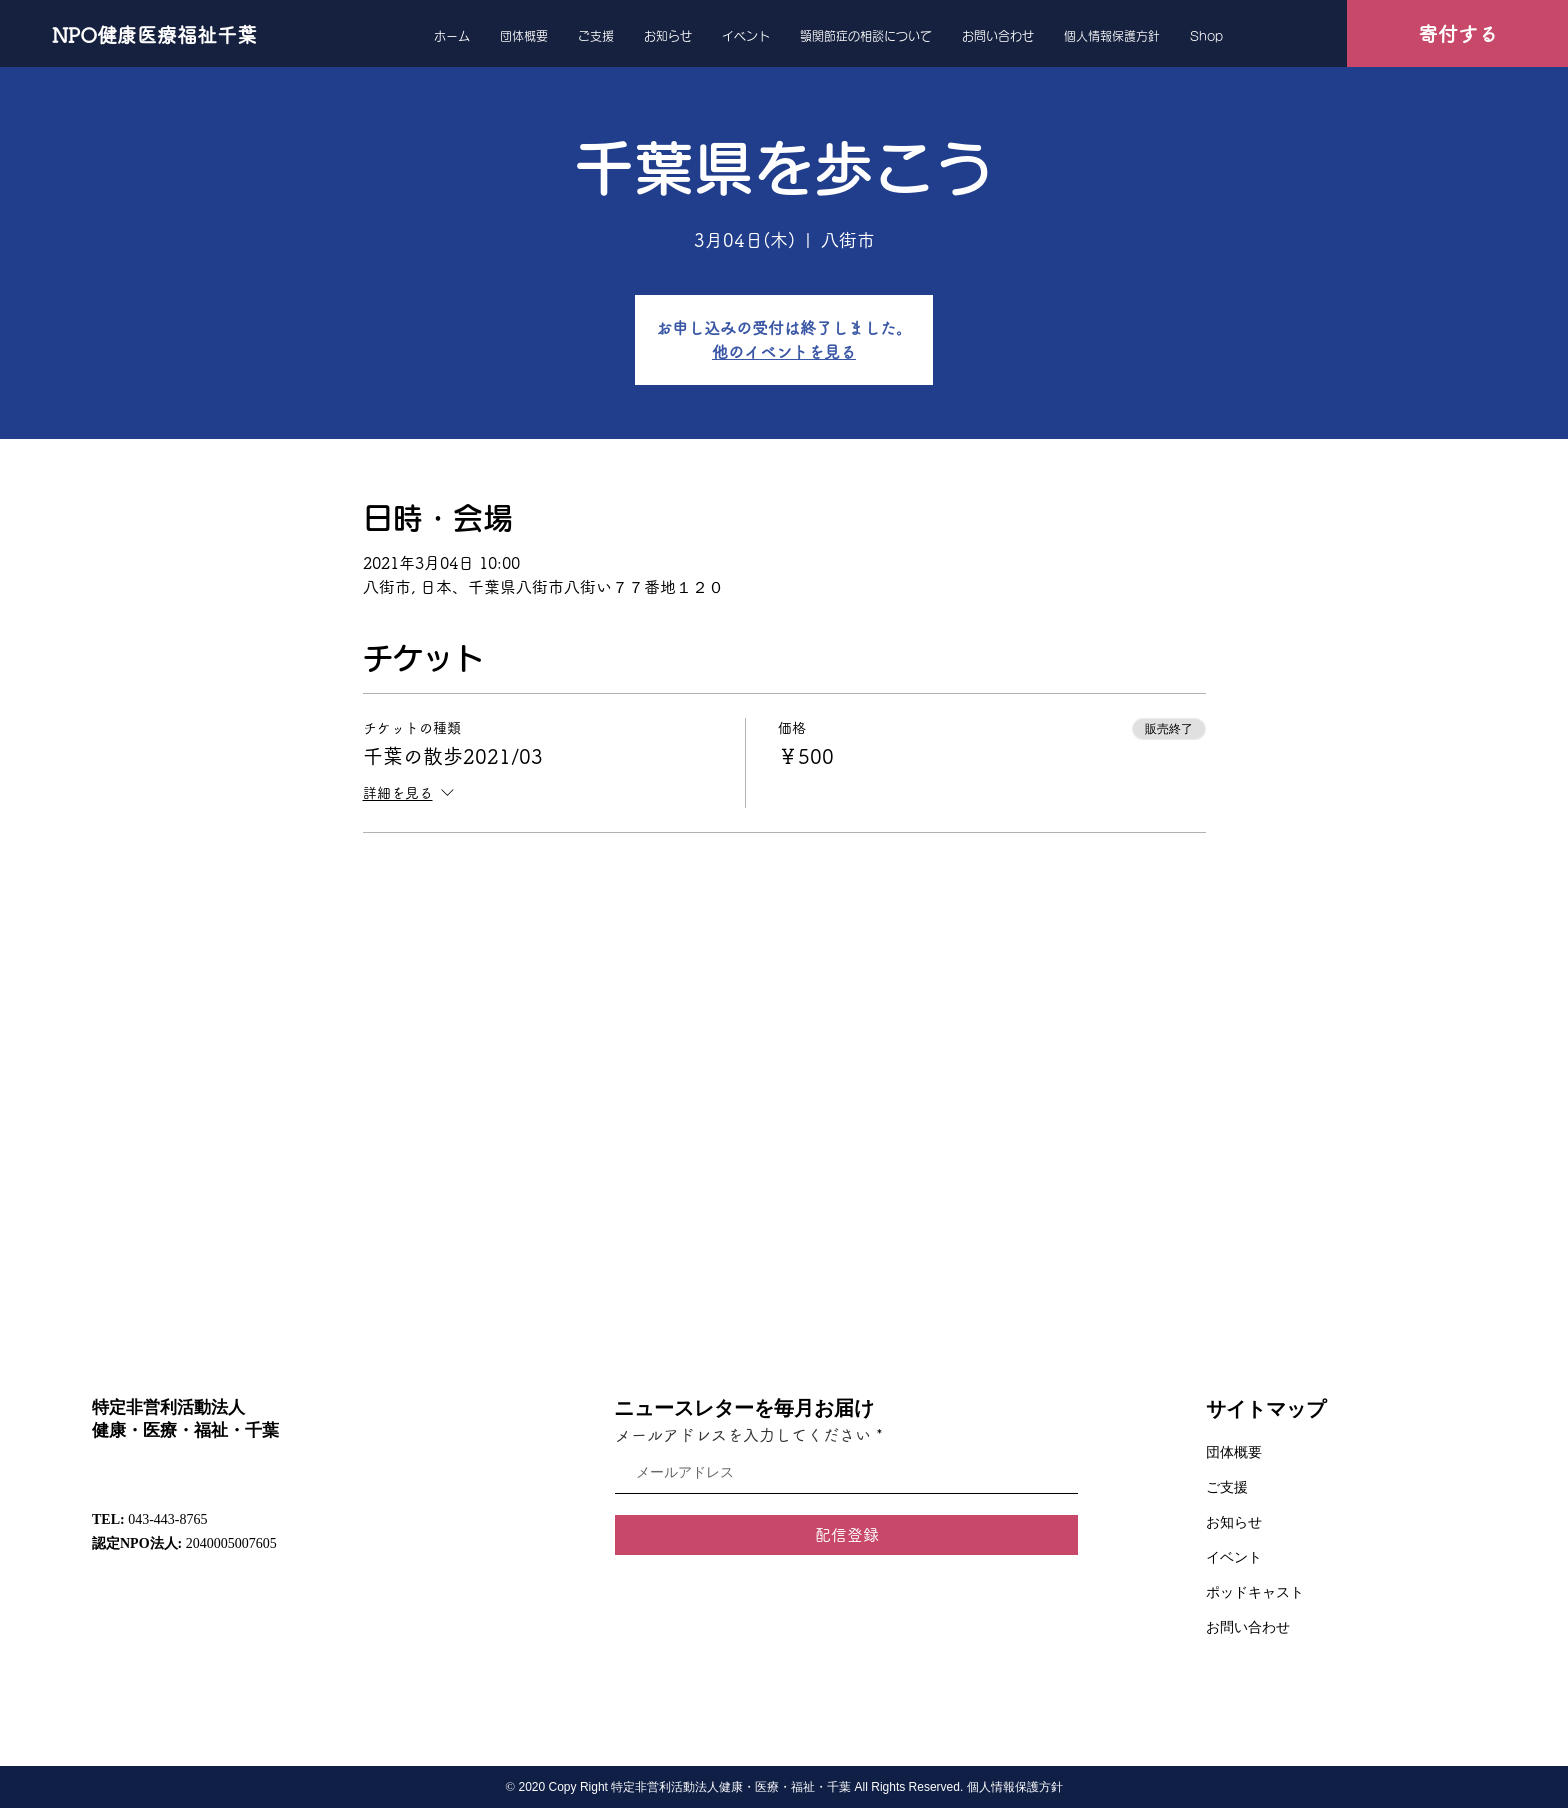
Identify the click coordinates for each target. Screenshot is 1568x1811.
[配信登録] (846, 1535)
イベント (1234, 1557)
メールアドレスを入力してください (743, 1435)
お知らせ (1234, 1522)
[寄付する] (1457, 33)
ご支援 (1227, 1487)
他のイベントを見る (784, 352)
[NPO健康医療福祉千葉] (154, 35)
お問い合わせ (1248, 1627)
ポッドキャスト (1255, 1592)
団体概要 (1234, 1452)
